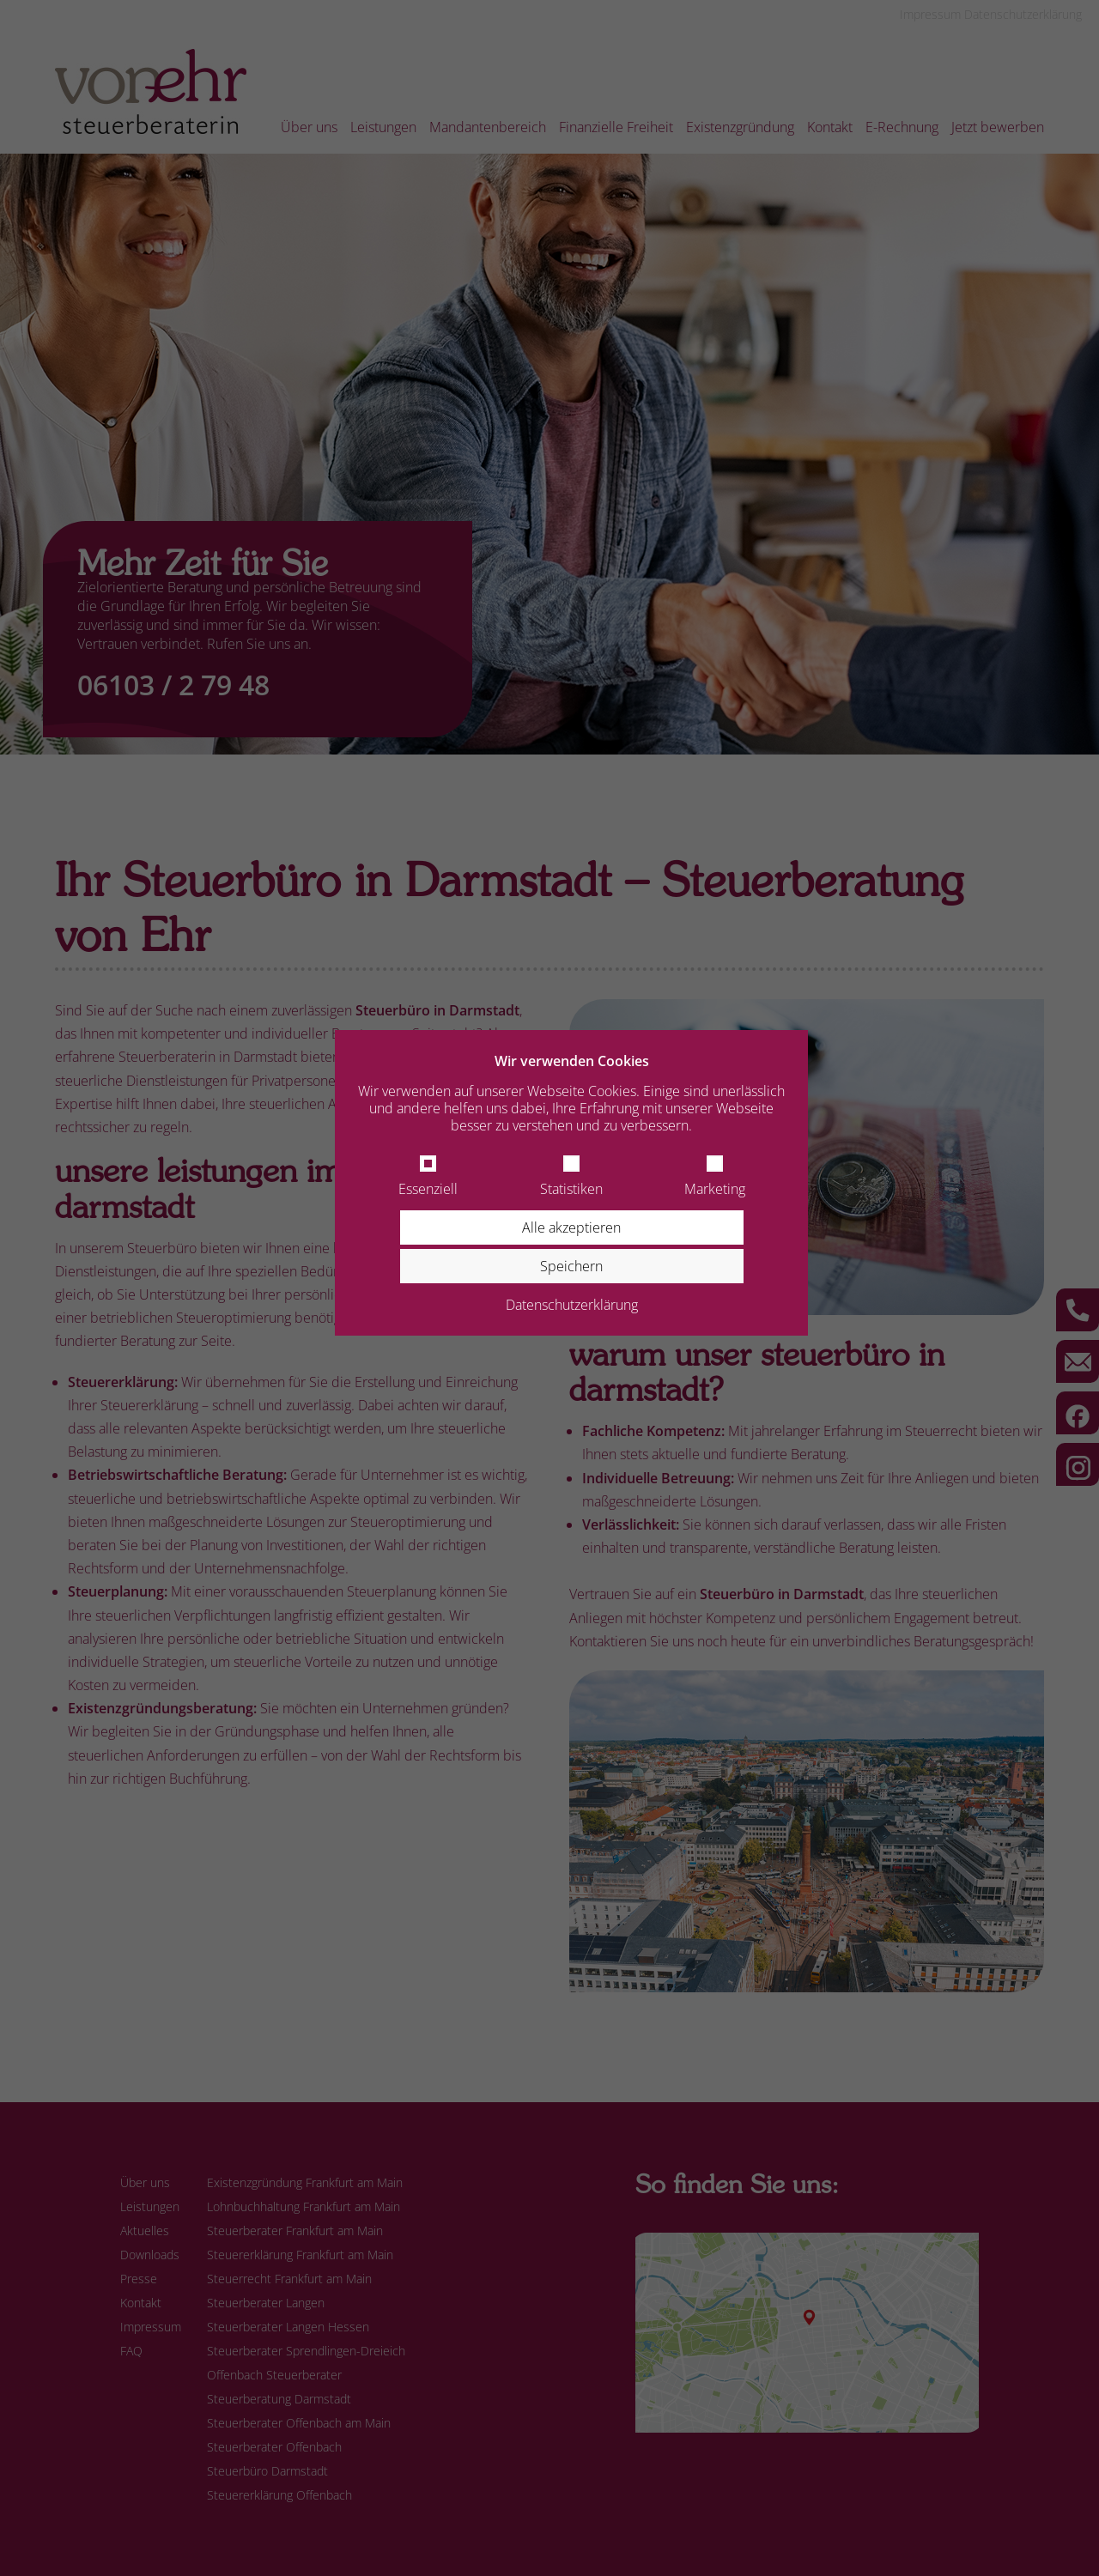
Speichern (571, 1266)
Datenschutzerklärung (572, 1304)
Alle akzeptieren (571, 1227)
